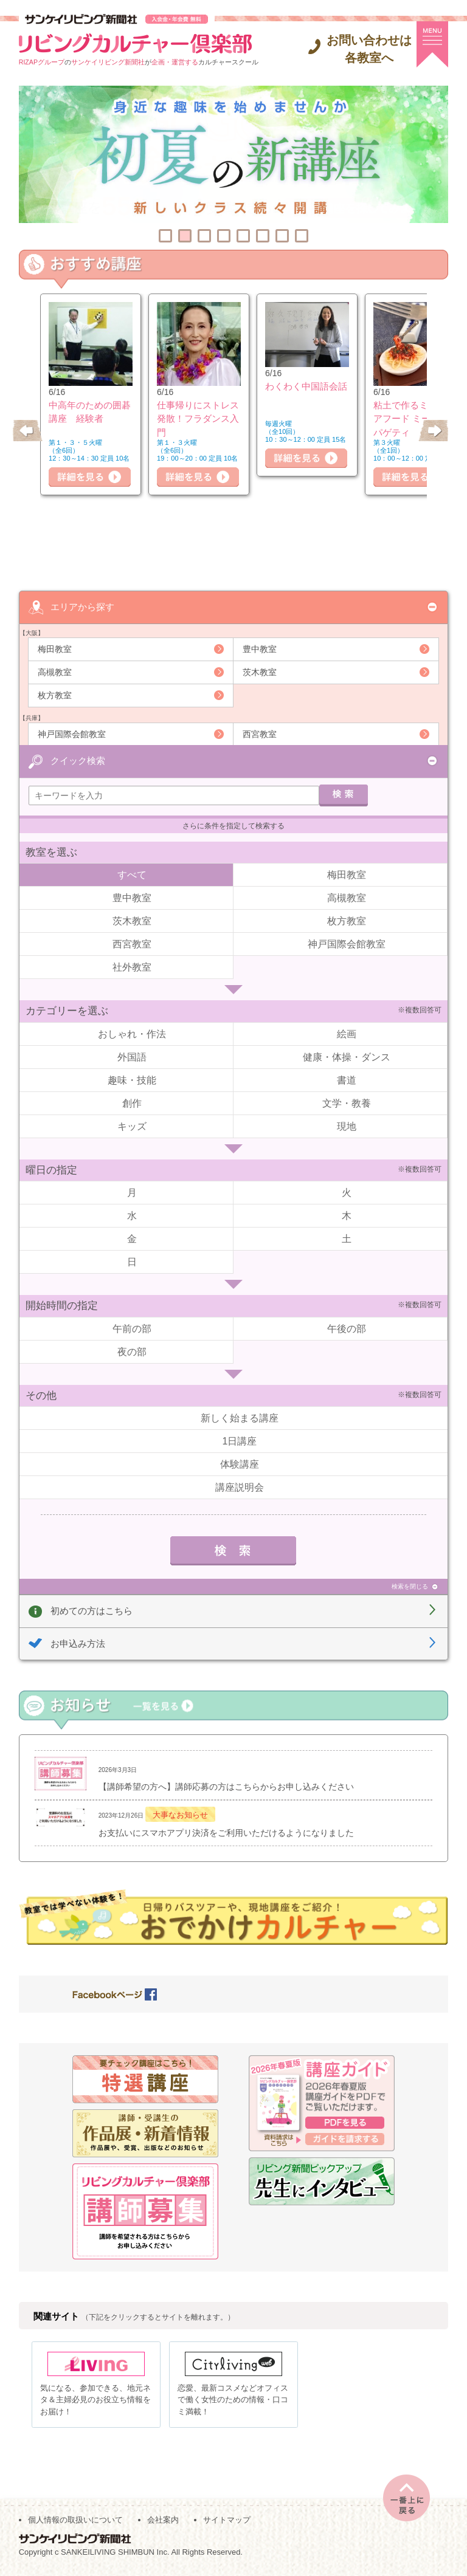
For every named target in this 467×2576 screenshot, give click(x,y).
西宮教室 (260, 733)
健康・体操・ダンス (346, 1056)
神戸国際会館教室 (72, 733)
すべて (132, 874)
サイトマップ (227, 2522)
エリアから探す (82, 606)
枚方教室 (55, 694)
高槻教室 (55, 671)
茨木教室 (260, 671)
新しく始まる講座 (239, 1417)
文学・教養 (346, 1102)
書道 (346, 1079)
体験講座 (239, 1463)
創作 (132, 1102)
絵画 (346, 1033)
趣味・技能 (132, 1079)
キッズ (132, 1126)
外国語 (132, 1056)
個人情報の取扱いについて (75, 2522)
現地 (346, 1126)
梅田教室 (55, 648)
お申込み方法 (77, 1643)
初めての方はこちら (91, 1610)
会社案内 (163, 2522)
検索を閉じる (410, 1585)
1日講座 (240, 1440)
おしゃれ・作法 (132, 1033)
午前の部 (131, 1328)
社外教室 (131, 966)
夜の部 (132, 1351)
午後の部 (346, 1328)
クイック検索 (77, 760)
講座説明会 (239, 1487)
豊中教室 (260, 648)
